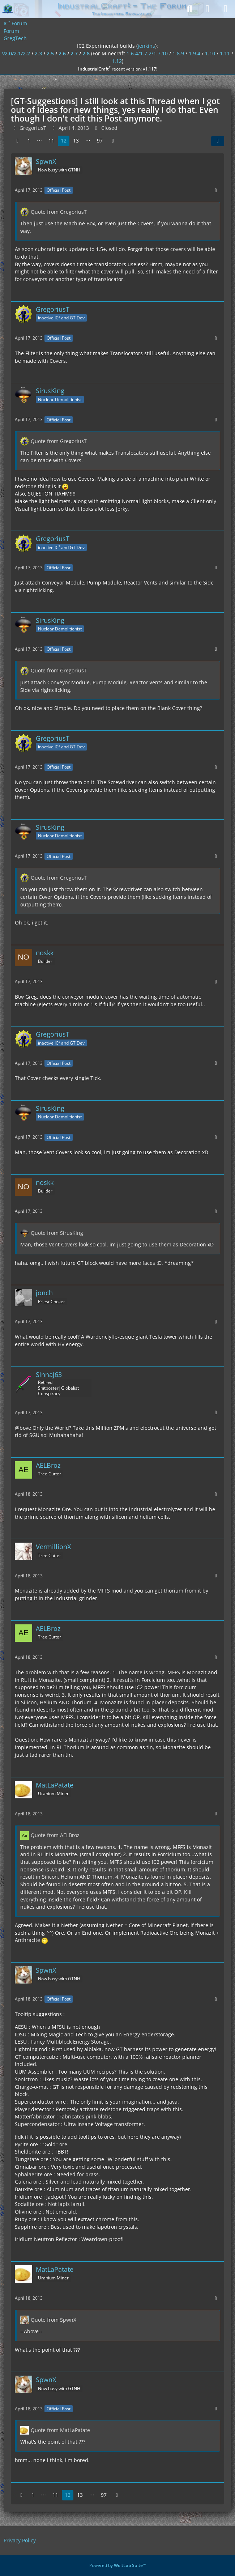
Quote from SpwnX (53, 2319)
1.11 (225, 53)
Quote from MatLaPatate (60, 2430)
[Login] (207, 9)
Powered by (117, 2565)
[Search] (189, 9)
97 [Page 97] (100, 140)
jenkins (146, 45)
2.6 (62, 53)
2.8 (86, 53)
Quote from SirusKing (57, 1232)
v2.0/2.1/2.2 (16, 53)
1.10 (210, 53)
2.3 (38, 53)
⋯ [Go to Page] (39, 140)
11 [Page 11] (51, 140)
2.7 (74, 53)
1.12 (117, 61)
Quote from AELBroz (55, 1835)
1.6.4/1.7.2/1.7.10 (147, 53)
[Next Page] (112, 141)
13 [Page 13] (76, 140)
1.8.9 (178, 53)
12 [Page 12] (64, 140)
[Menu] (225, 9)
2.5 (50, 53)
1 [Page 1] (28, 140)
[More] (215, 190)
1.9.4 (194, 53)
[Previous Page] (17, 141)
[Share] (217, 141)
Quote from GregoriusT (59, 211)
